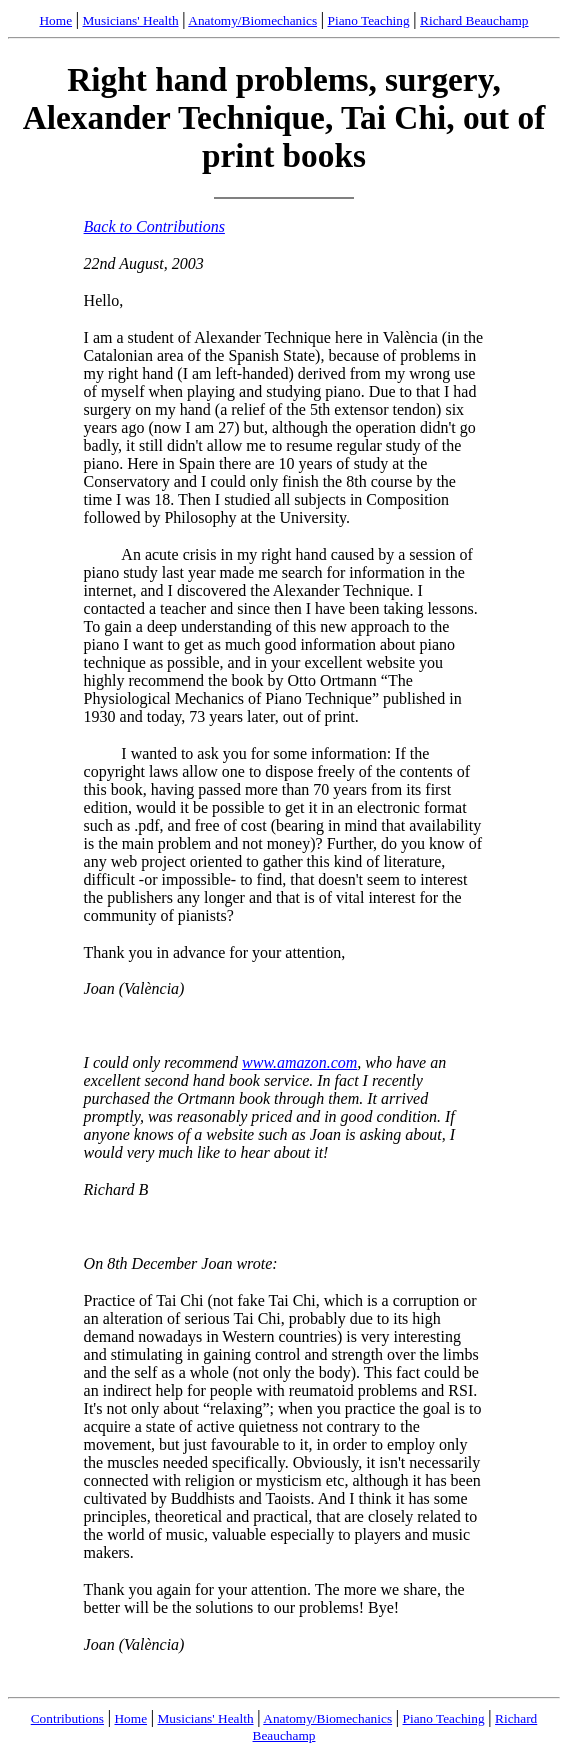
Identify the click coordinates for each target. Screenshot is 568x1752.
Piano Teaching (369, 20)
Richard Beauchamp (474, 20)
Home (55, 20)
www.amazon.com (299, 1062)
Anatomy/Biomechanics (252, 20)
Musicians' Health (131, 20)
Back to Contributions (154, 226)
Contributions (67, 1718)
